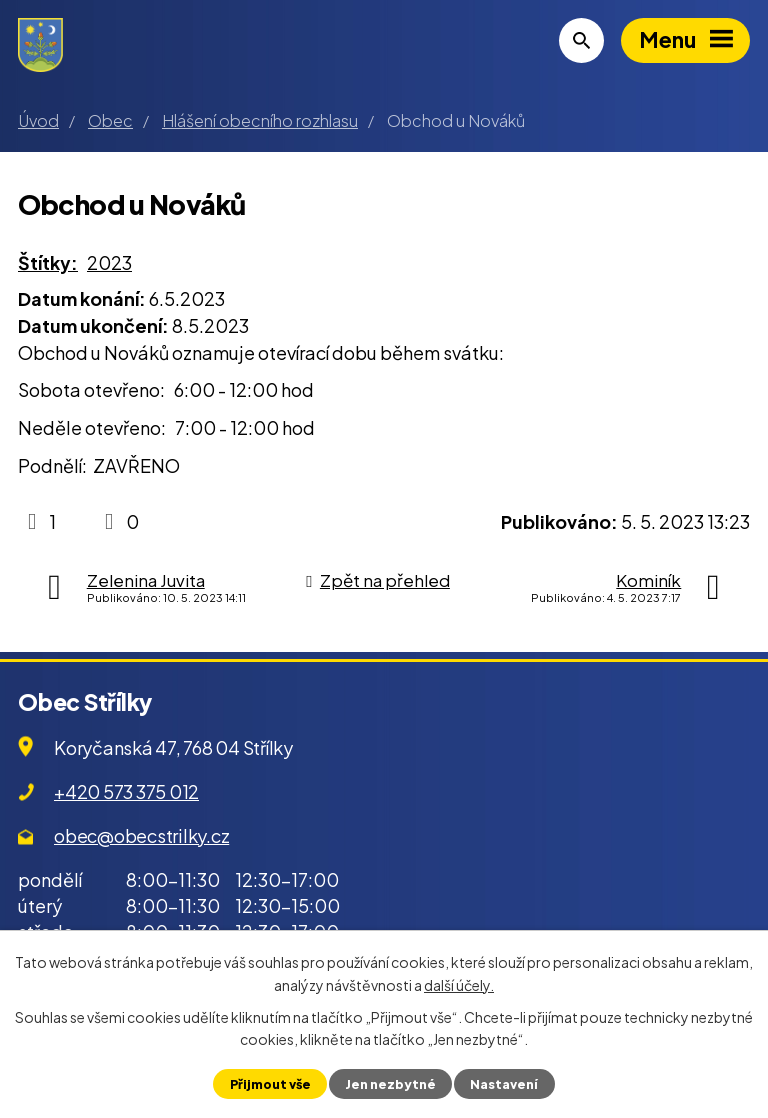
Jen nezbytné (390, 1084)
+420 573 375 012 (126, 791)
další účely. (459, 984)
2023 (109, 262)
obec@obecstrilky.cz (141, 835)
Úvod (38, 120)
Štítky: (48, 262)
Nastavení (504, 1084)
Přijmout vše (270, 1084)
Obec (110, 120)
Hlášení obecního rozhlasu (260, 120)
